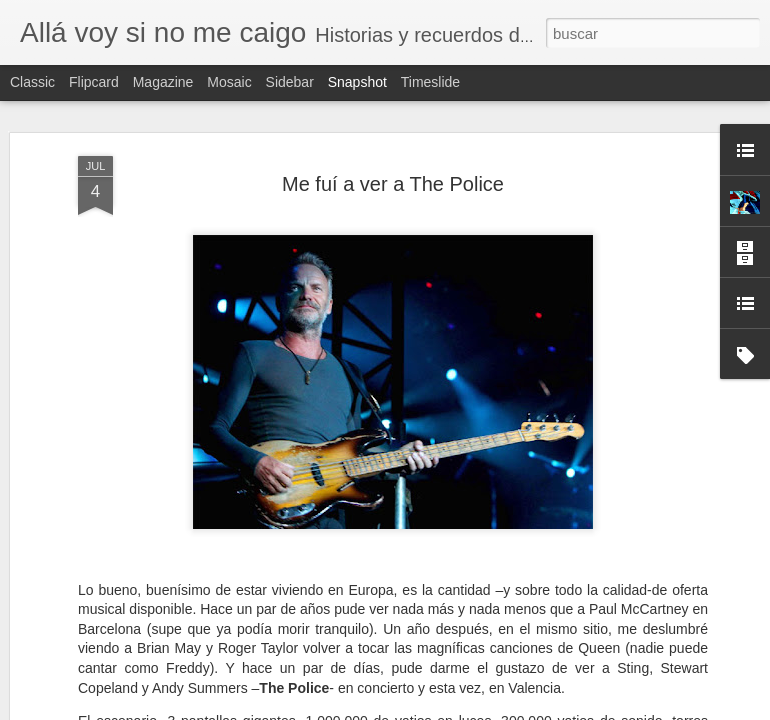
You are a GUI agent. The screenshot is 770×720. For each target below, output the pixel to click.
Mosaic (229, 82)
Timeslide (430, 82)
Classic (32, 82)
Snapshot (357, 82)
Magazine (163, 82)
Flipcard (94, 82)
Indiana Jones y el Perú (123, 556)
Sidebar (290, 82)
